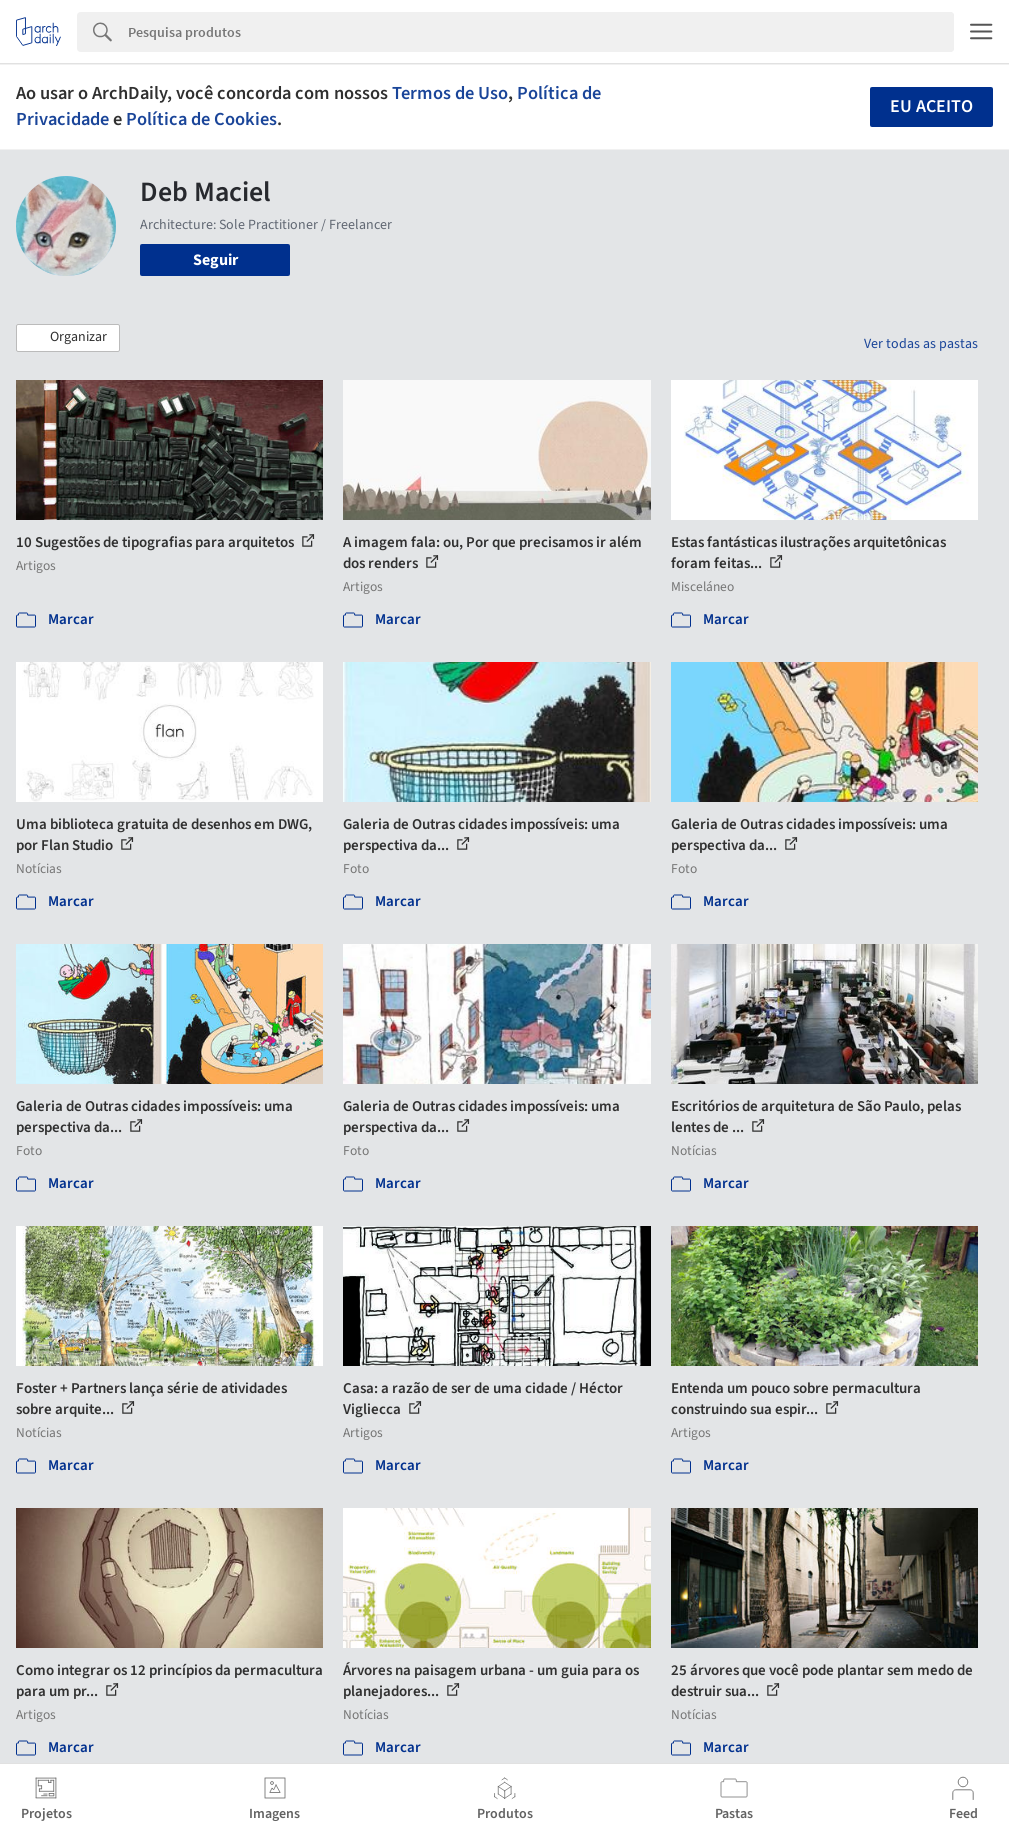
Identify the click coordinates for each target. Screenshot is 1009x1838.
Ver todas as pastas (921, 344)
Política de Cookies (201, 119)
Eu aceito (931, 106)
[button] (68, 338)
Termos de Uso (450, 93)
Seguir (215, 260)
